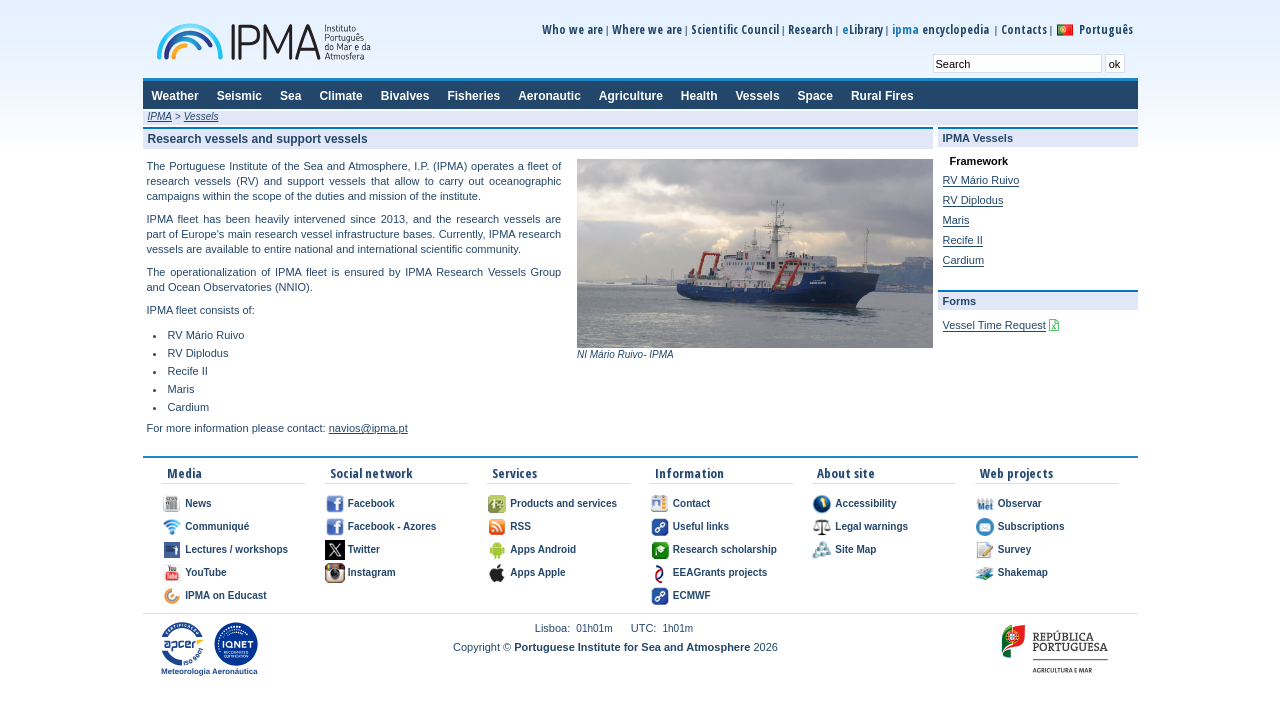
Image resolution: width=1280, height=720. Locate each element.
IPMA (160, 116)
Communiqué (217, 526)
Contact (691, 503)
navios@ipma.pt (368, 428)
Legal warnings (871, 526)
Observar (1020, 503)
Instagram (372, 572)
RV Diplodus (973, 200)
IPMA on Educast (225, 595)
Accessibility (865, 503)
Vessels (201, 116)
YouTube (205, 572)
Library (862, 29)
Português (1106, 29)
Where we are (647, 29)
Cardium (964, 260)
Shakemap (1023, 572)
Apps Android (543, 549)
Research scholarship (725, 549)
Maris (956, 220)
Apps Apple (537, 572)
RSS (520, 526)
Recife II (963, 240)
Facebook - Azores (392, 526)
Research (810, 29)
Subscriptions (1031, 526)
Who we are (572, 29)
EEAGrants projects (720, 572)
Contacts (1024, 29)
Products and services (563, 503)
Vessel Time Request (994, 325)
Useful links (701, 526)
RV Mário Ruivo (981, 180)
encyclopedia (942, 29)
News (198, 503)
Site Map (855, 549)
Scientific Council (735, 29)
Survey (1014, 549)
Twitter (364, 549)
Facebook (371, 503)
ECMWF (692, 595)
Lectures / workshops (236, 549)
